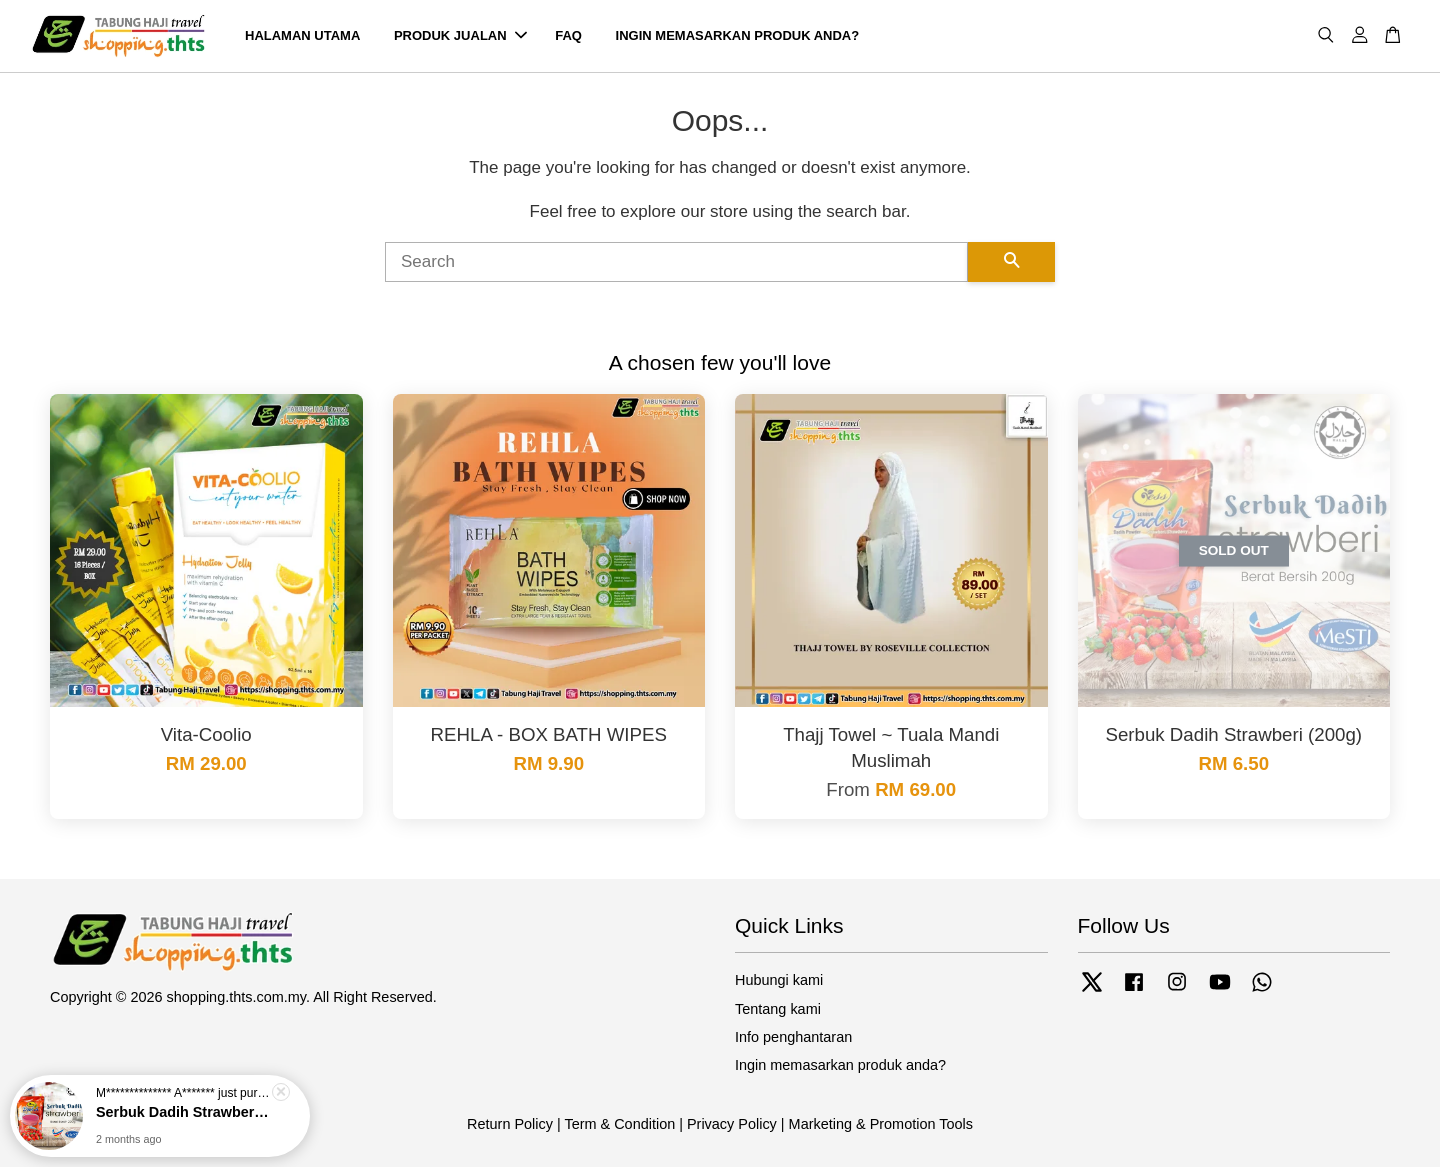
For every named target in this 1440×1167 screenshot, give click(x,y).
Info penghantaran (793, 1037)
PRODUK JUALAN (460, 35)
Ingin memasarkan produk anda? (840, 1065)
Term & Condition (619, 1124)
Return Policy (510, 1124)
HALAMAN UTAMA (302, 35)
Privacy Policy (732, 1124)
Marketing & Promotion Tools (881, 1124)
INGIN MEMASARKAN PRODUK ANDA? (738, 35)
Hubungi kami (779, 980)
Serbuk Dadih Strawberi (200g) (184, 1112)
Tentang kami (778, 1009)
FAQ (568, 35)
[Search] (676, 262)
